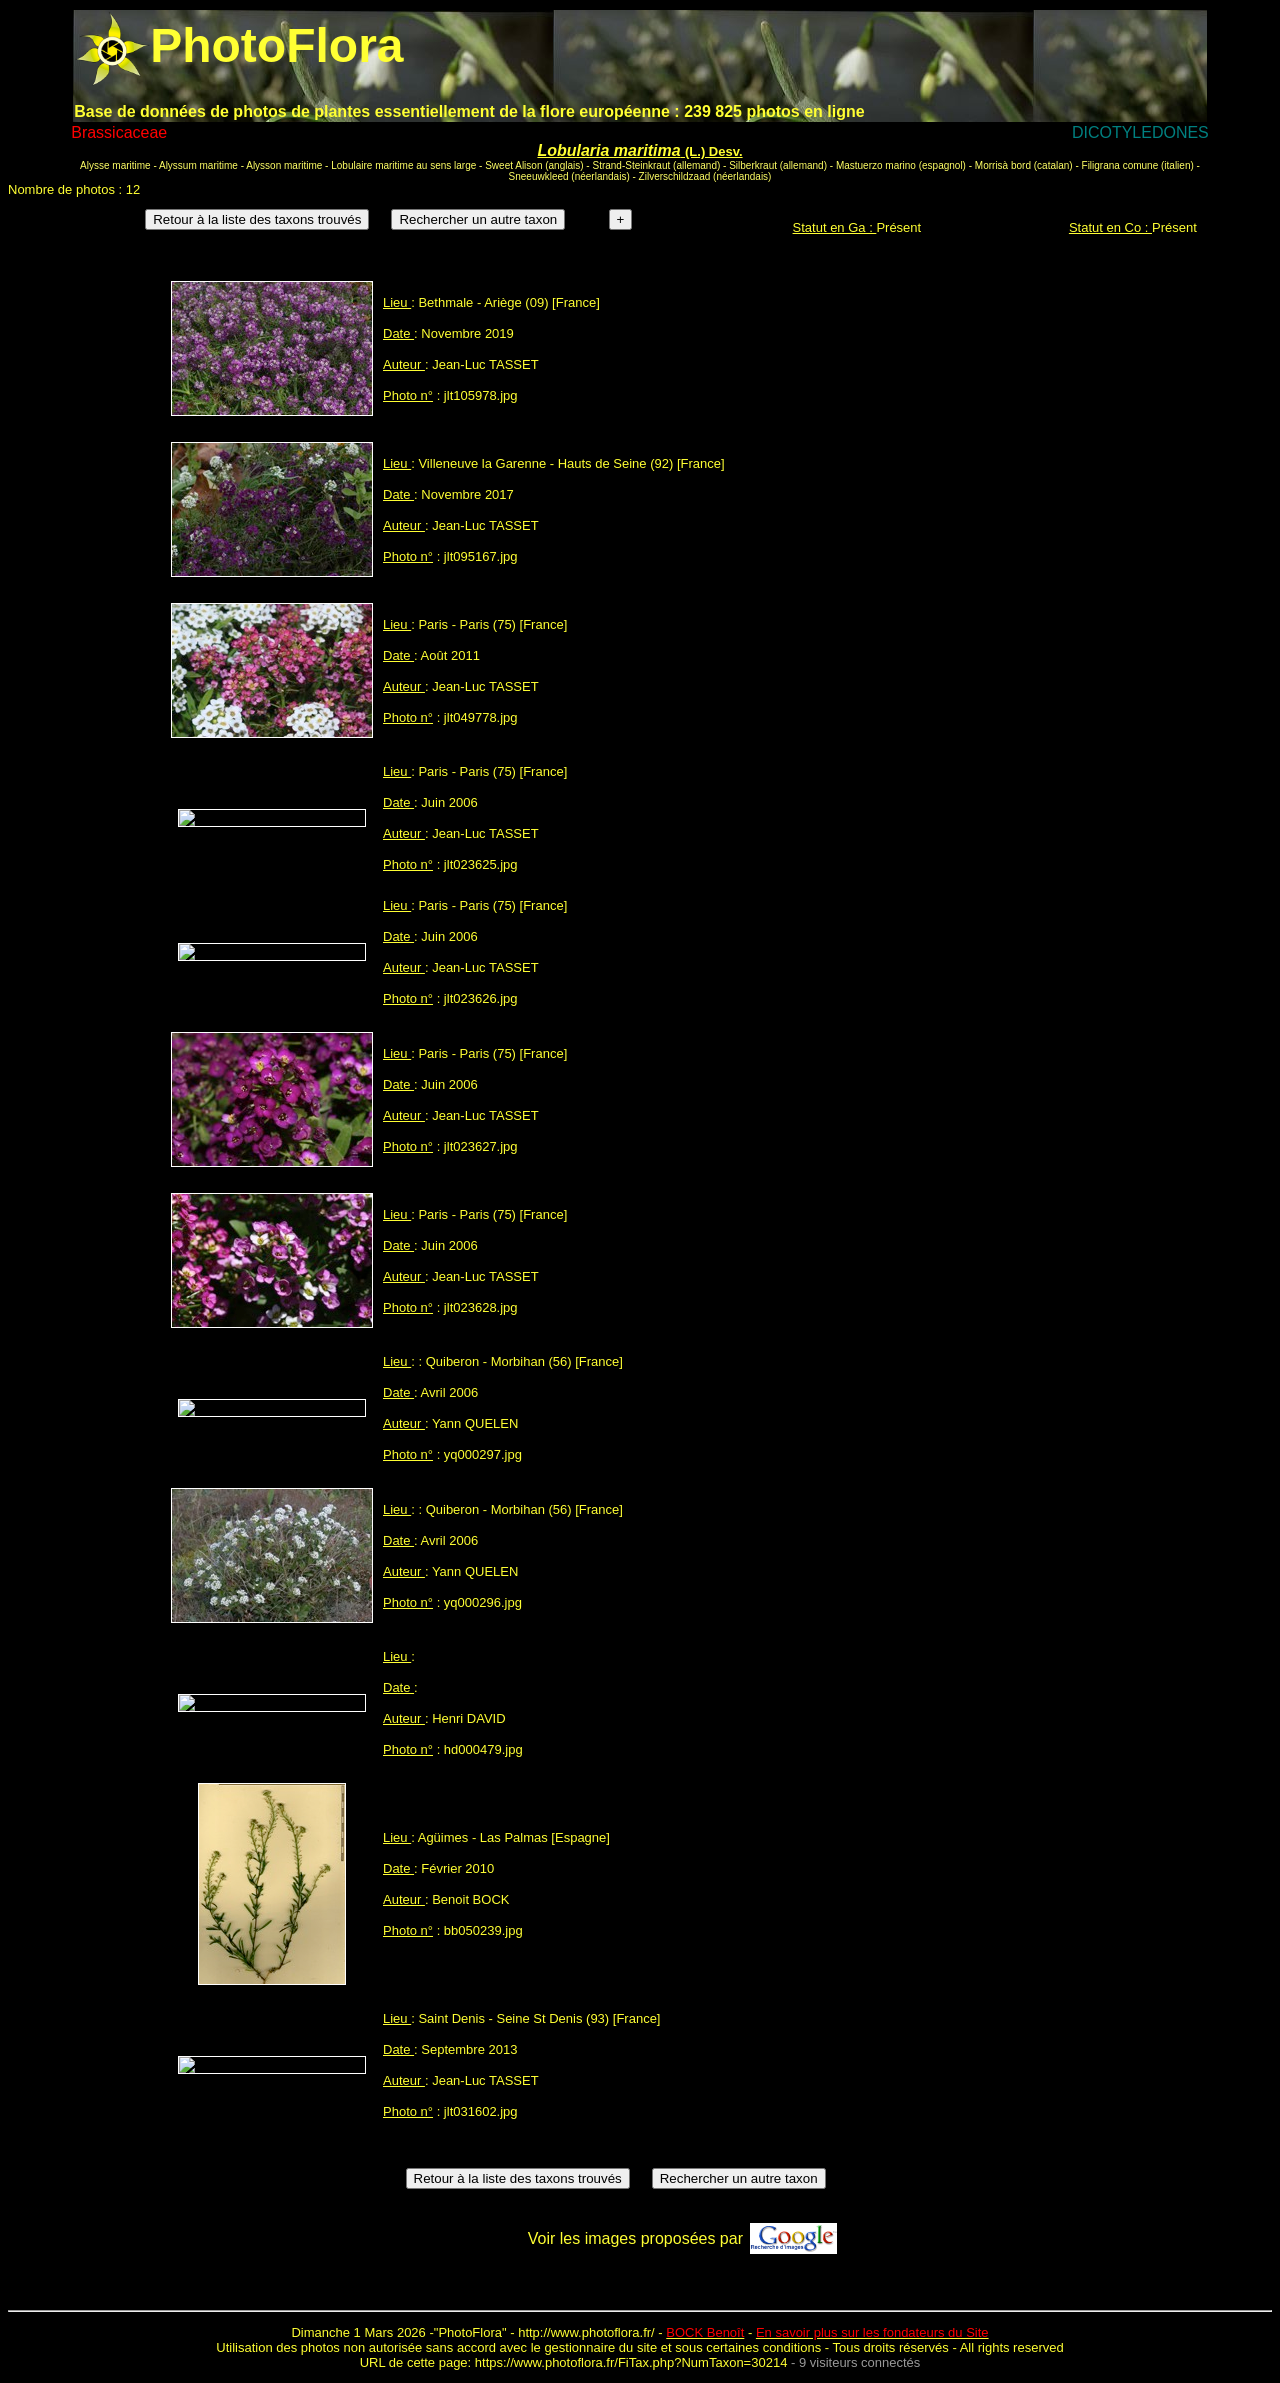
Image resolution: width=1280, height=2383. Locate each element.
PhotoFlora (470, 2332)
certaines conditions (763, 2347)
